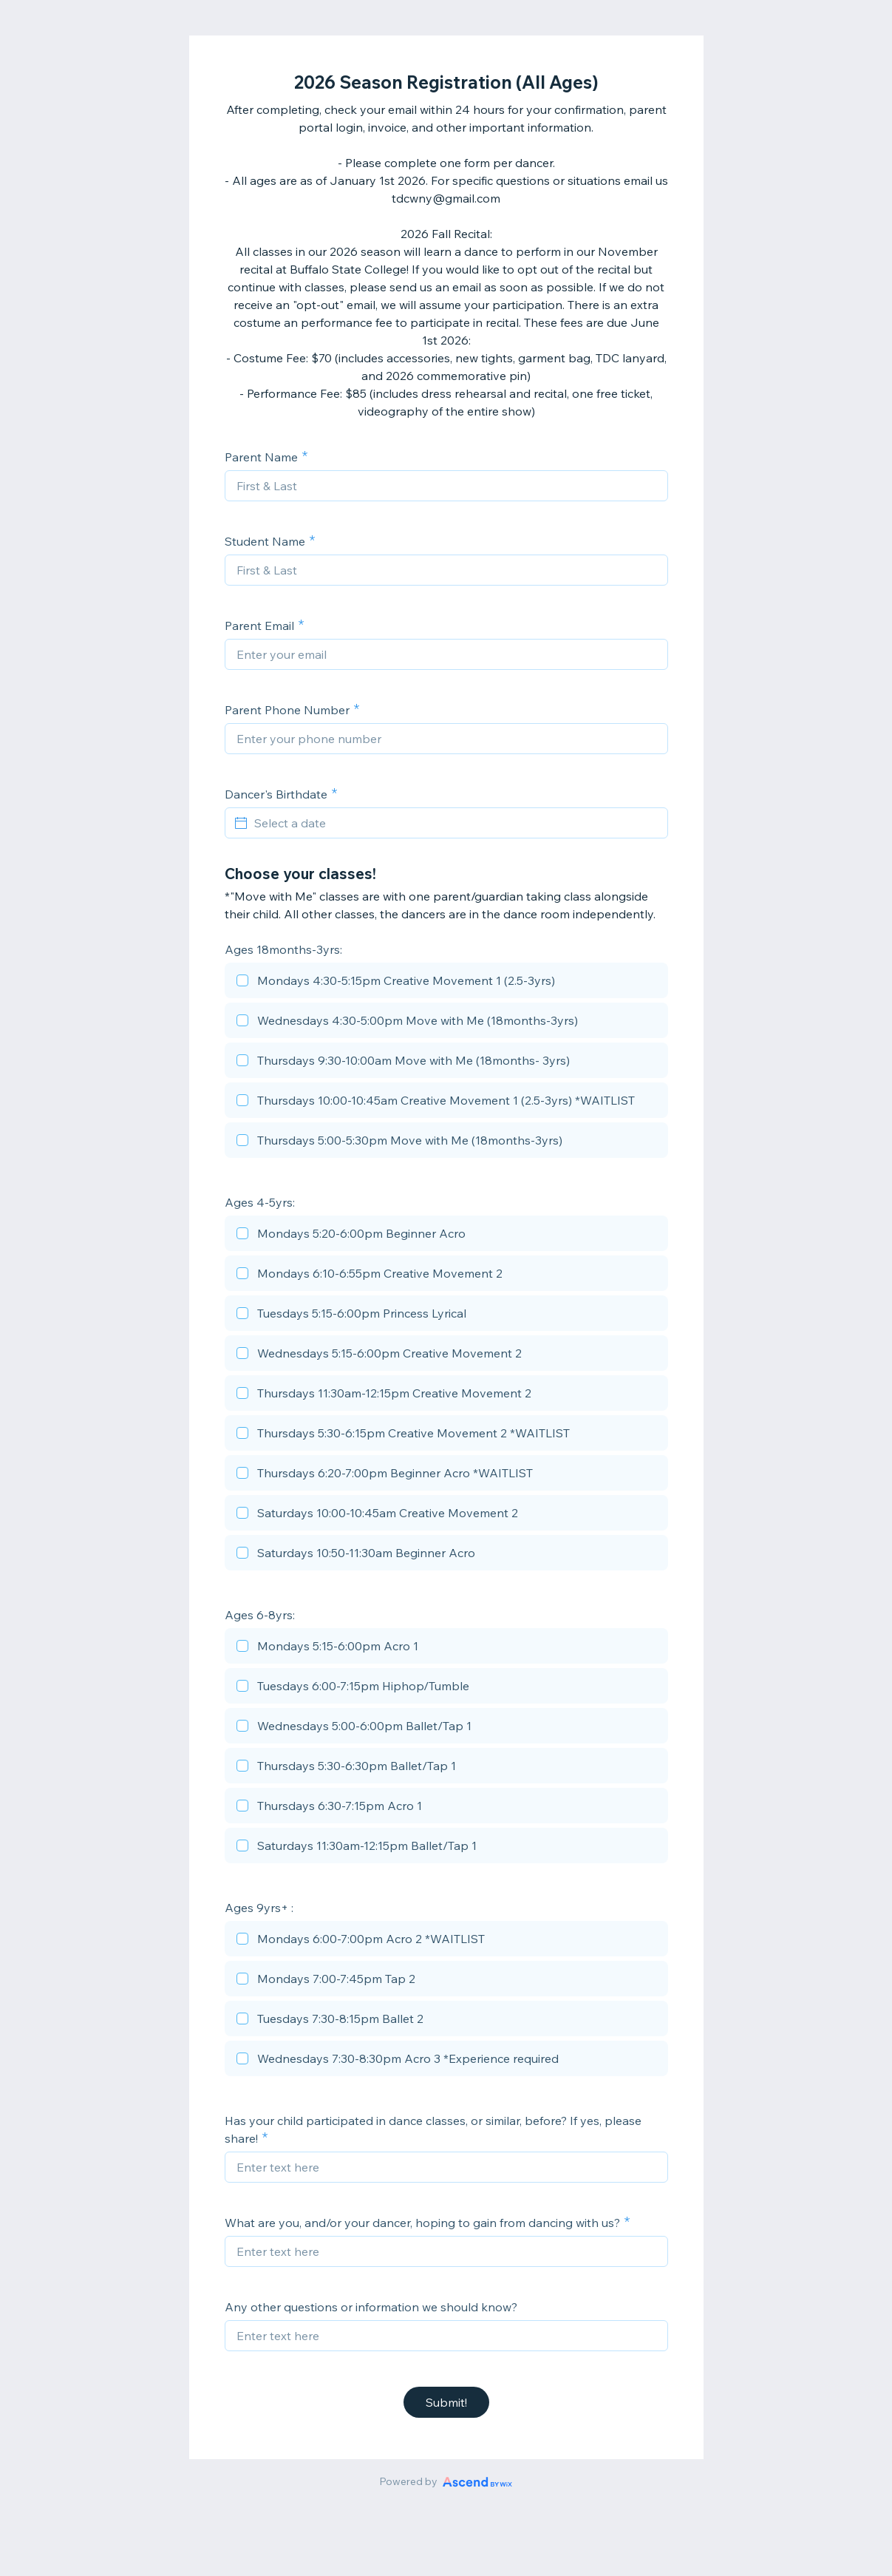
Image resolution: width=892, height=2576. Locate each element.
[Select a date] (455, 823)
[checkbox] (446, 983)
